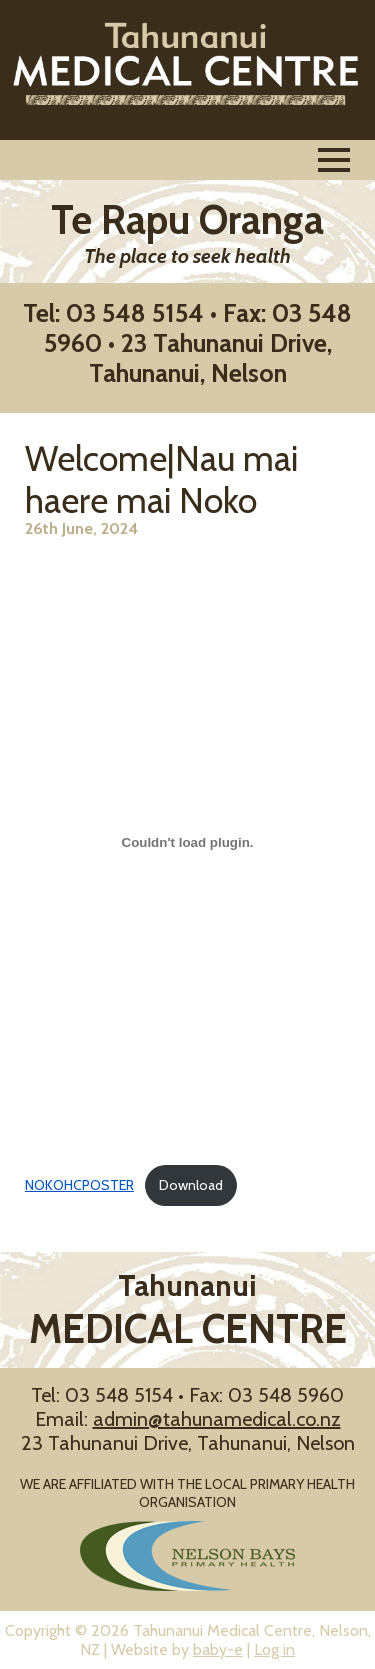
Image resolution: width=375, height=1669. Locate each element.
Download (191, 1185)
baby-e (218, 1649)
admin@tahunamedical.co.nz (217, 1419)
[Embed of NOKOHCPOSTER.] (187, 843)
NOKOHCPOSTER (79, 1185)
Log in (274, 1649)
